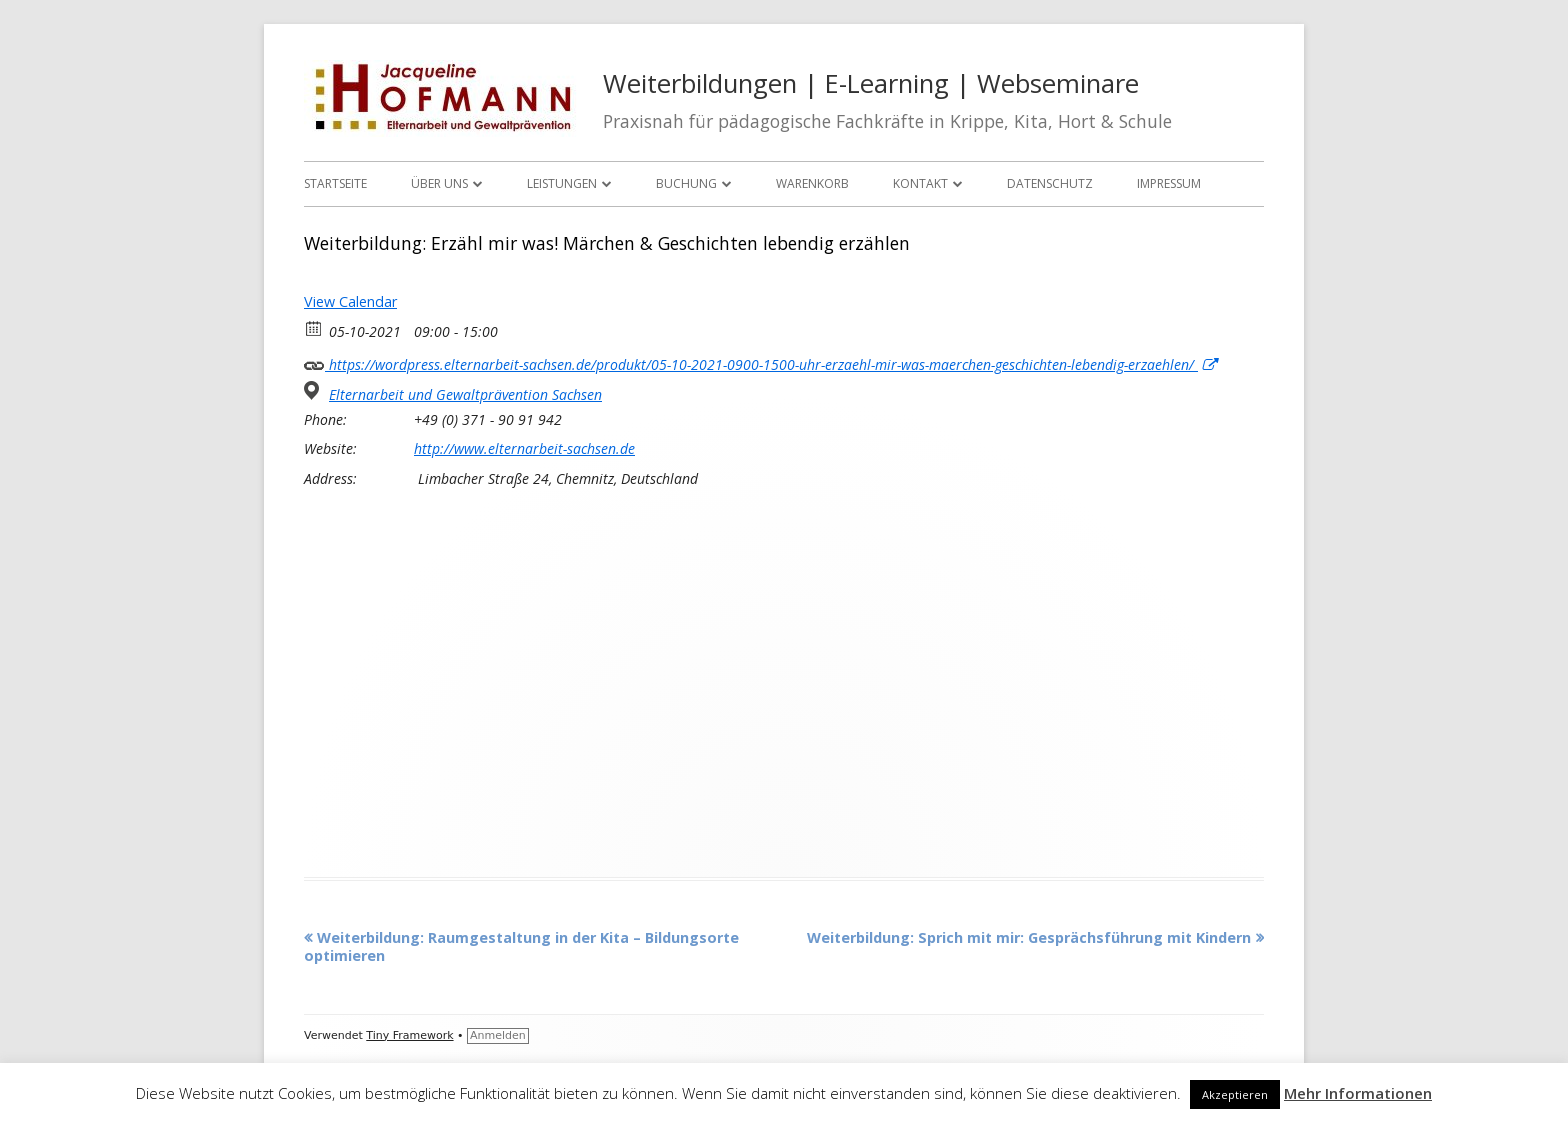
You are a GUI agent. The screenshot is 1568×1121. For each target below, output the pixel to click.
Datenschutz (1050, 183)
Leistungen (562, 183)
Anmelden (498, 1035)
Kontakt (920, 183)
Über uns (439, 183)
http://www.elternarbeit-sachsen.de (524, 449)
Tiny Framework (409, 1035)
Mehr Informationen (1358, 1093)
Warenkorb (812, 183)
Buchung (686, 183)
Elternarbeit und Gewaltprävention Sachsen (465, 395)
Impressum (1169, 183)
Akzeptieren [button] (1235, 1094)
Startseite (335, 183)
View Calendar (350, 301)
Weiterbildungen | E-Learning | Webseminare (871, 83)
